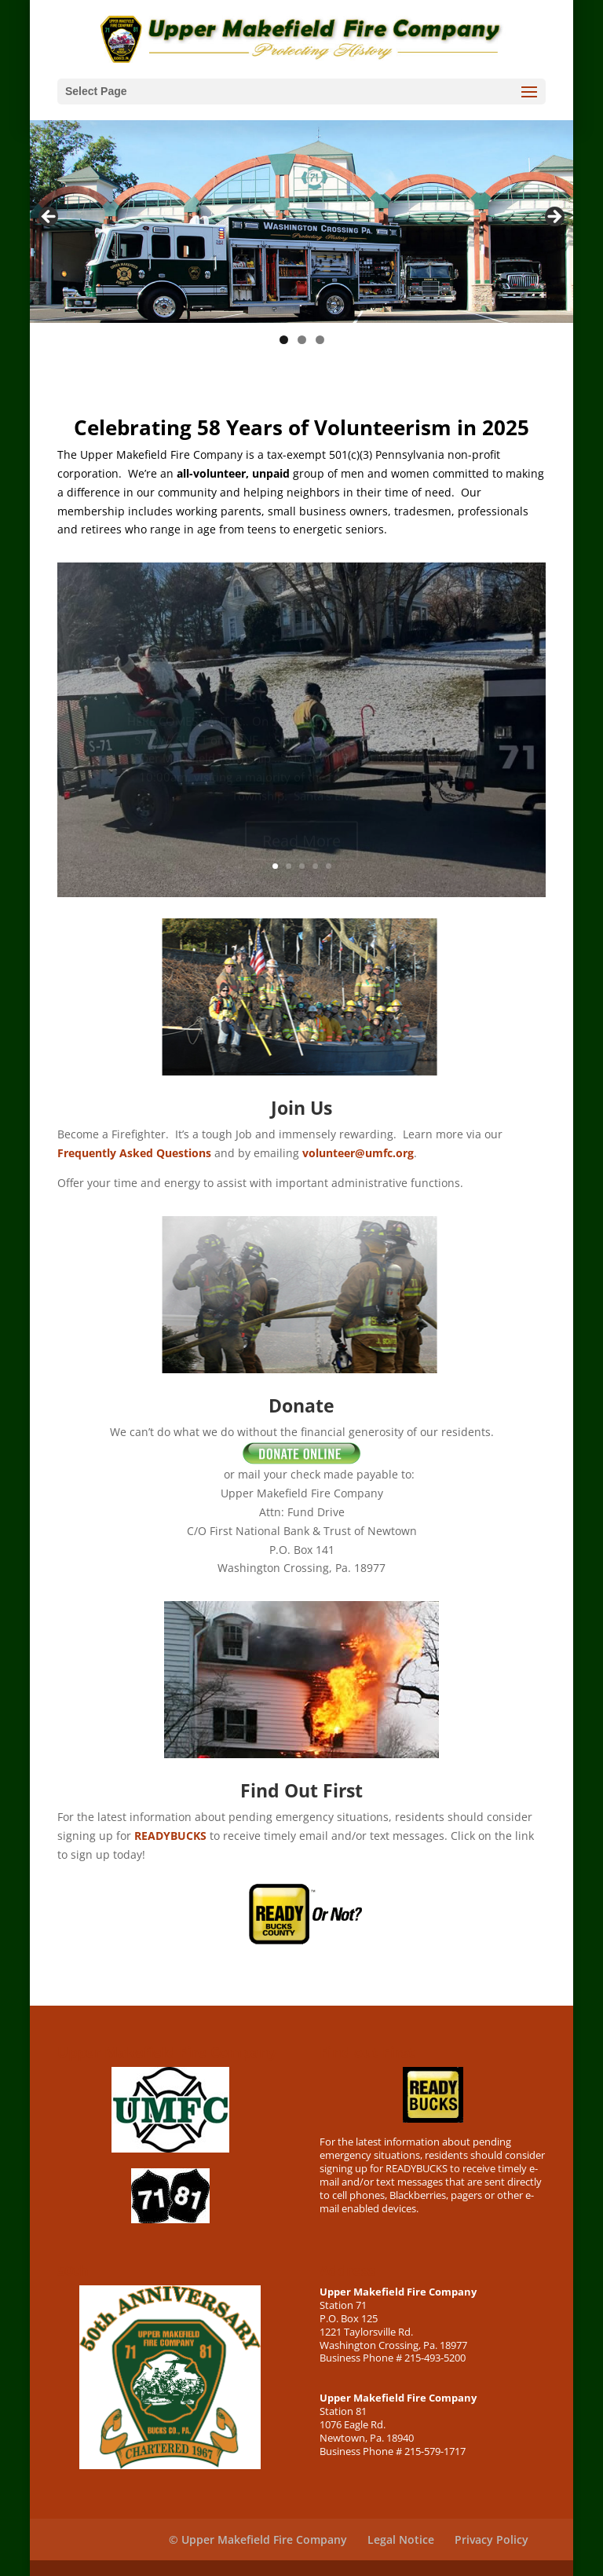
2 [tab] (302, 339)
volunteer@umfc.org (358, 1152)
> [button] (553, 217)
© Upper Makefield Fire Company (258, 2539)
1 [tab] (284, 339)
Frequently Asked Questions (134, 1152)
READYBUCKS (170, 1835)
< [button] (49, 217)
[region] (301, 221)
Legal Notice (400, 2539)
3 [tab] (320, 339)
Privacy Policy (491, 2539)
